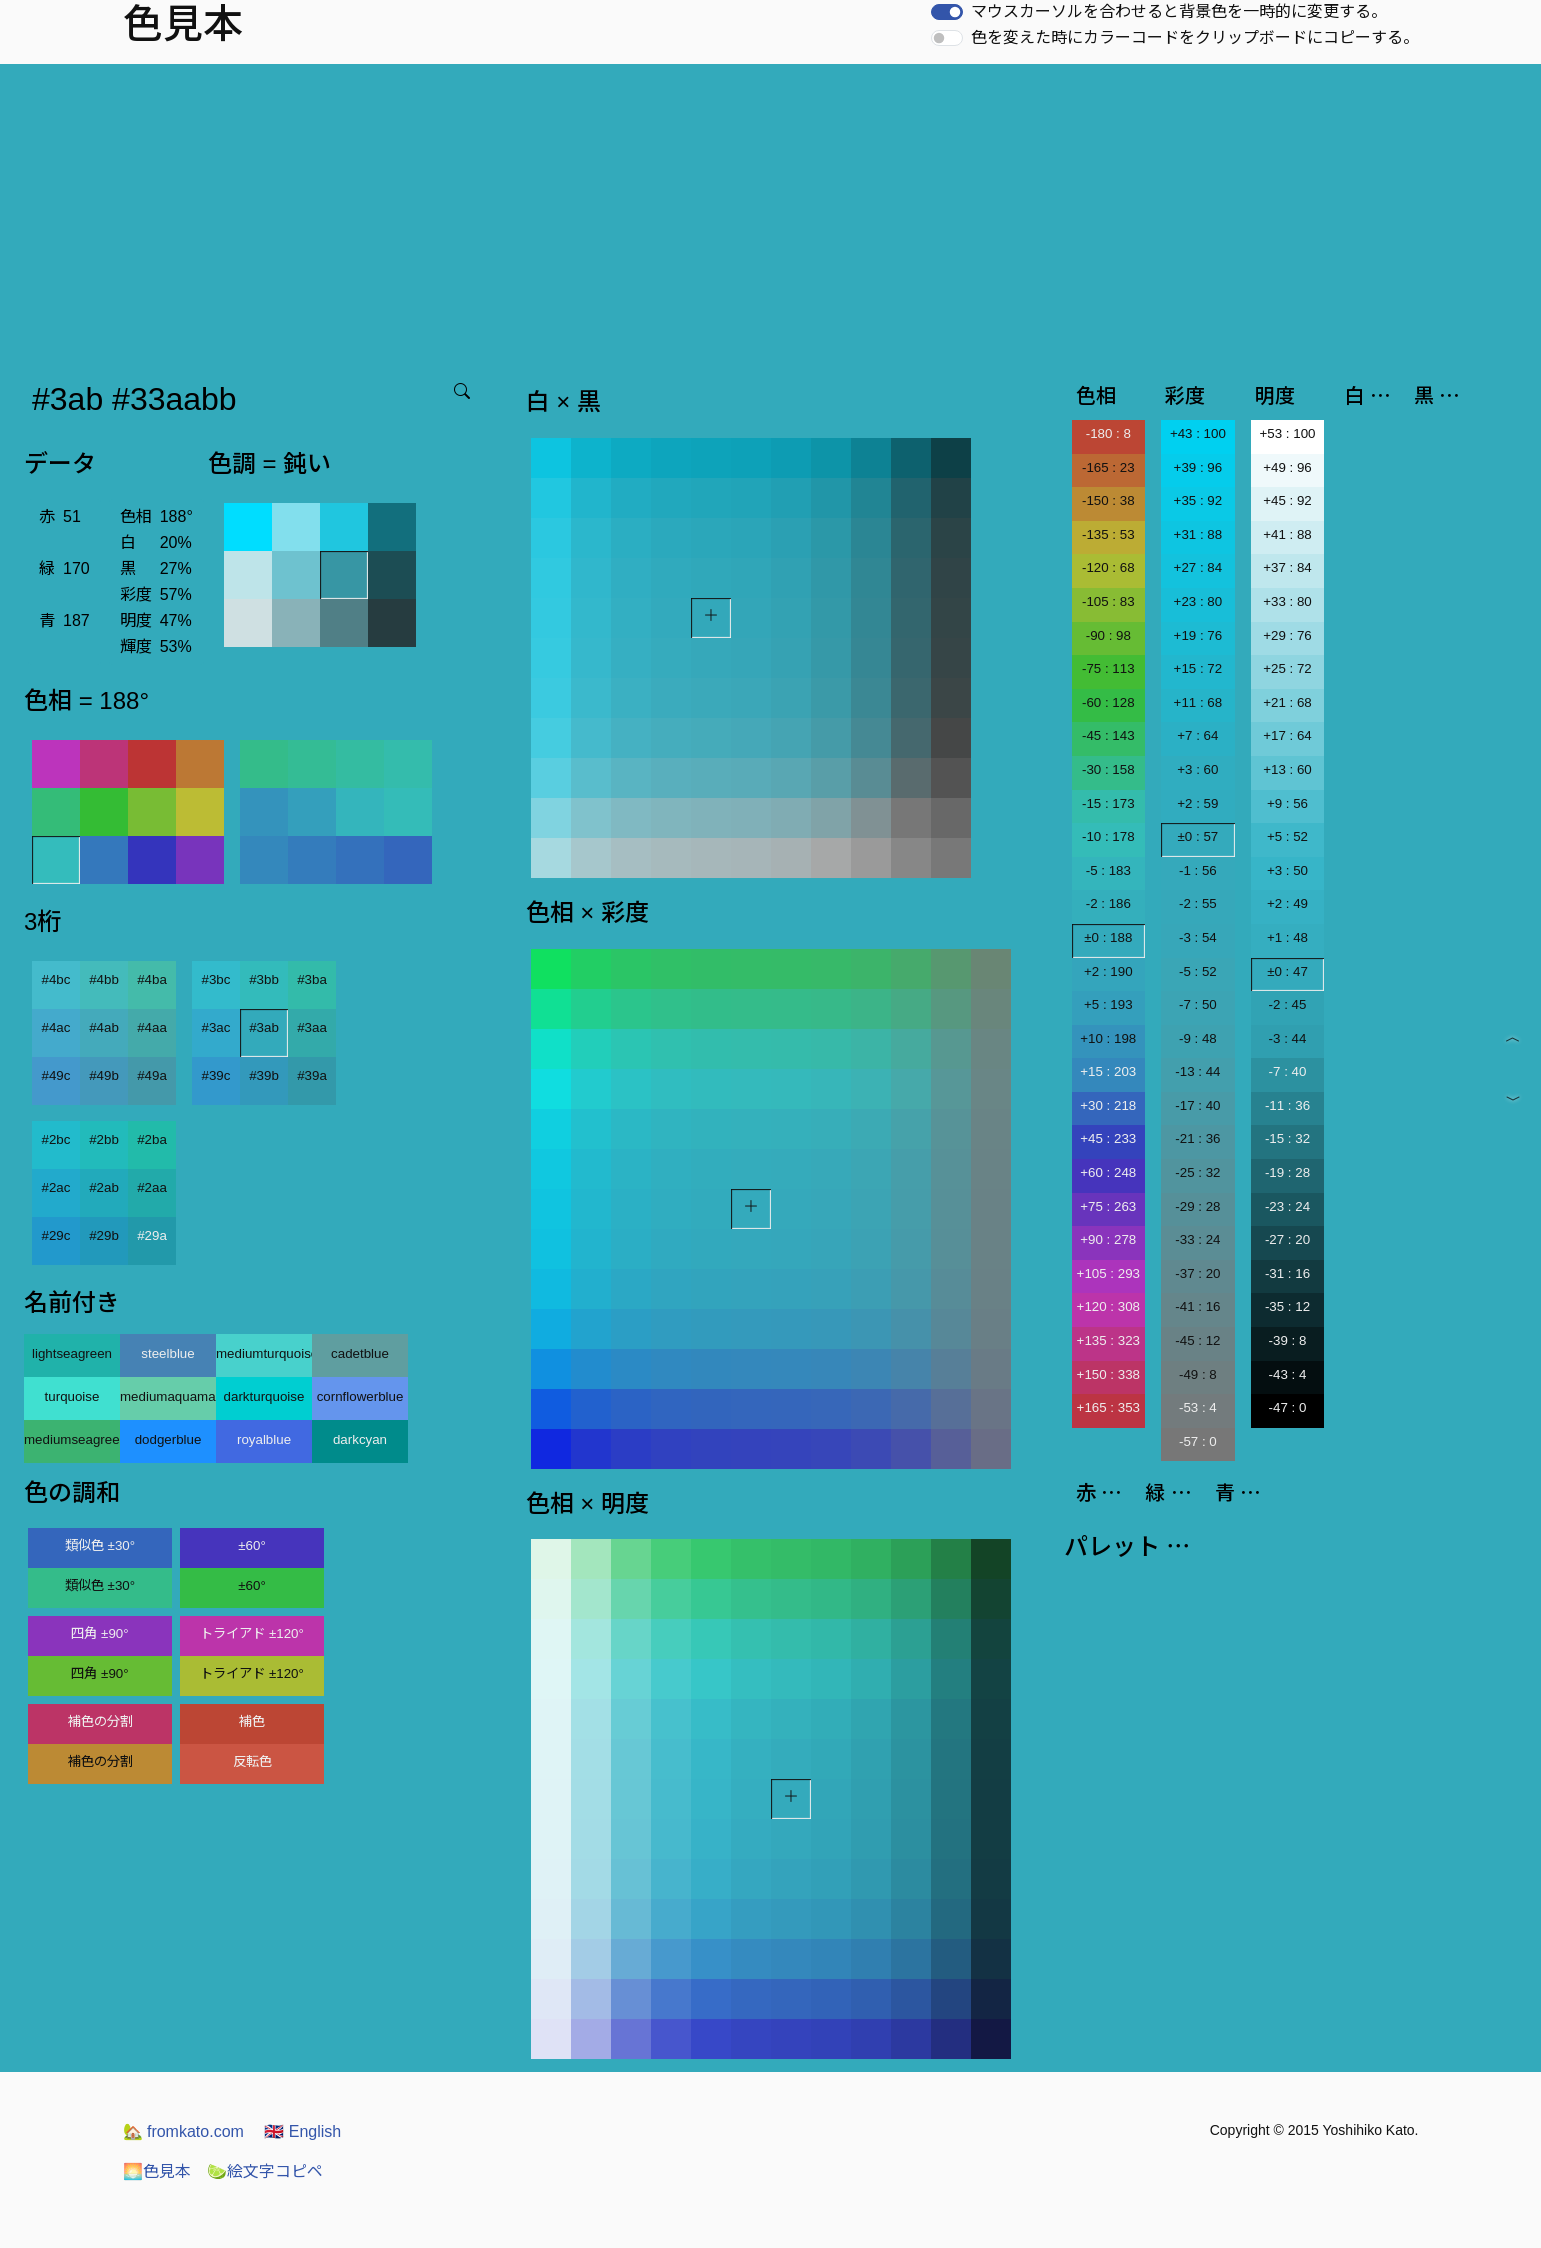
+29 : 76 (1287, 635)
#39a (312, 1075)
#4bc (56, 979)
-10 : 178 (1108, 836)
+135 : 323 (1108, 1340)
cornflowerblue (360, 1396)
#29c (56, 1235)
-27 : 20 (1287, 1239)
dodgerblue (168, 1439)
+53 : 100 (1288, 433)
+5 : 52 (1287, 836)
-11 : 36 (1287, 1105)
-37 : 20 (1197, 1273)
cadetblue (360, 1353)
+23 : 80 (1198, 601)
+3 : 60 (1197, 769)
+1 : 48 (1287, 937)
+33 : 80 (1287, 601)
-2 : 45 (1288, 1004)
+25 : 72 (1287, 668)
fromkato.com (183, 2131)
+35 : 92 (1198, 500)
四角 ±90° (99, 1633)
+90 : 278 (1108, 1239)
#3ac (216, 1027)
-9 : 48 (1198, 1038)
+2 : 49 (1287, 903)
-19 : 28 (1287, 1172)
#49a (152, 1075)
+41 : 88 (1287, 534)
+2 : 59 (1197, 803)
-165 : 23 (1108, 467)
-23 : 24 (1287, 1206)
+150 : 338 (1108, 1374)
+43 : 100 (1198, 433)
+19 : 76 (1198, 635)
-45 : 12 (1197, 1340)
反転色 (252, 1761)
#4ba (152, 979)
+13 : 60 (1287, 769)
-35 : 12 (1287, 1306)
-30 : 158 (1108, 769)
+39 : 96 (1198, 467)
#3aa (312, 1027)
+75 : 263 (1108, 1206)
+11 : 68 (1198, 702)
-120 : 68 (1108, 567)
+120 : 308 (1108, 1306)
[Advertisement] (771, 214)
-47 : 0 (1288, 1407)
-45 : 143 (1108, 735)
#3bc (216, 979)
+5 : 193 (1108, 1004)
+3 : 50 (1287, 870)
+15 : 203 (1108, 1071)
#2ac (56, 1187)
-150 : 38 (1108, 500)
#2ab (104, 1187)
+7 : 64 (1197, 735)
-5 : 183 (1108, 870)
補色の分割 (100, 1721)
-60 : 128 (1108, 702)
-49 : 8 (1198, 1374)
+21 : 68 (1287, 702)
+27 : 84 (1198, 567)
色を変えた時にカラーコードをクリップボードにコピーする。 (1195, 37)
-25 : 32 (1197, 1172)
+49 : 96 (1287, 467)
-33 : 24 (1197, 1239)
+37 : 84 (1287, 567)
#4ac (56, 1027)
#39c (216, 1075)
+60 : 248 (1108, 1172)
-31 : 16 (1287, 1273)
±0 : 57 (1198, 836)
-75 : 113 (1108, 668)
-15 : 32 (1287, 1138)
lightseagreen (72, 1353)
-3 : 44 (1288, 1038)
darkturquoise (264, 1396)
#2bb (104, 1139)
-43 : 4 (1288, 1374)
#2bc (56, 1139)
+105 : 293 (1108, 1273)
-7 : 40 (1288, 1071)
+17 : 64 (1287, 735)
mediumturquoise (264, 1353)
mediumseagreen (72, 1439)
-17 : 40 (1197, 1105)
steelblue (167, 1353)
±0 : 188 (1108, 937)
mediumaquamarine (168, 1396)
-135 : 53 (1108, 534)
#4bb (104, 979)
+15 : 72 (1198, 668)
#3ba (312, 979)
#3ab (264, 1027)
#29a (152, 1235)
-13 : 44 (1197, 1071)
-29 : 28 (1197, 1206)
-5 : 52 (1198, 971)
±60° (251, 1545)
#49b (104, 1075)
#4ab (104, 1027)
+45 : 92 (1287, 500)
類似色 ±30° (100, 1545)
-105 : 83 (1108, 601)
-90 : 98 (1108, 635)
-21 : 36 (1197, 1138)
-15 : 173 (1108, 803)
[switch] (947, 12)
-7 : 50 (1198, 1004)
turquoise (72, 1396)
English (302, 2131)
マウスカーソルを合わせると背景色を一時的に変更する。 (1179, 11)
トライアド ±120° (252, 1633)
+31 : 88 (1198, 534)
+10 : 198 (1108, 1038)
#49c (56, 1075)
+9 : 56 (1287, 803)
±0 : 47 (1287, 971)
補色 (252, 1721)
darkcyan (360, 1439)
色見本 (157, 2171)
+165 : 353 (1108, 1407)
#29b (104, 1235)
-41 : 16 (1197, 1306)
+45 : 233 (1108, 1138)
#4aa (152, 1027)
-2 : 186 (1108, 903)
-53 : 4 (1198, 1407)
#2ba (152, 1139)
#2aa (152, 1187)
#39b (264, 1075)
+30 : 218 (1108, 1105)
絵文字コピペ (265, 2171)
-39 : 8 (1288, 1340)
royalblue (264, 1439)
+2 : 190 (1108, 971)
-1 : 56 (1198, 870)
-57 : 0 (1198, 1441)
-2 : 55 (1198, 903)
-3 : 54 (1198, 937)
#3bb (264, 979)
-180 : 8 (1108, 433)
